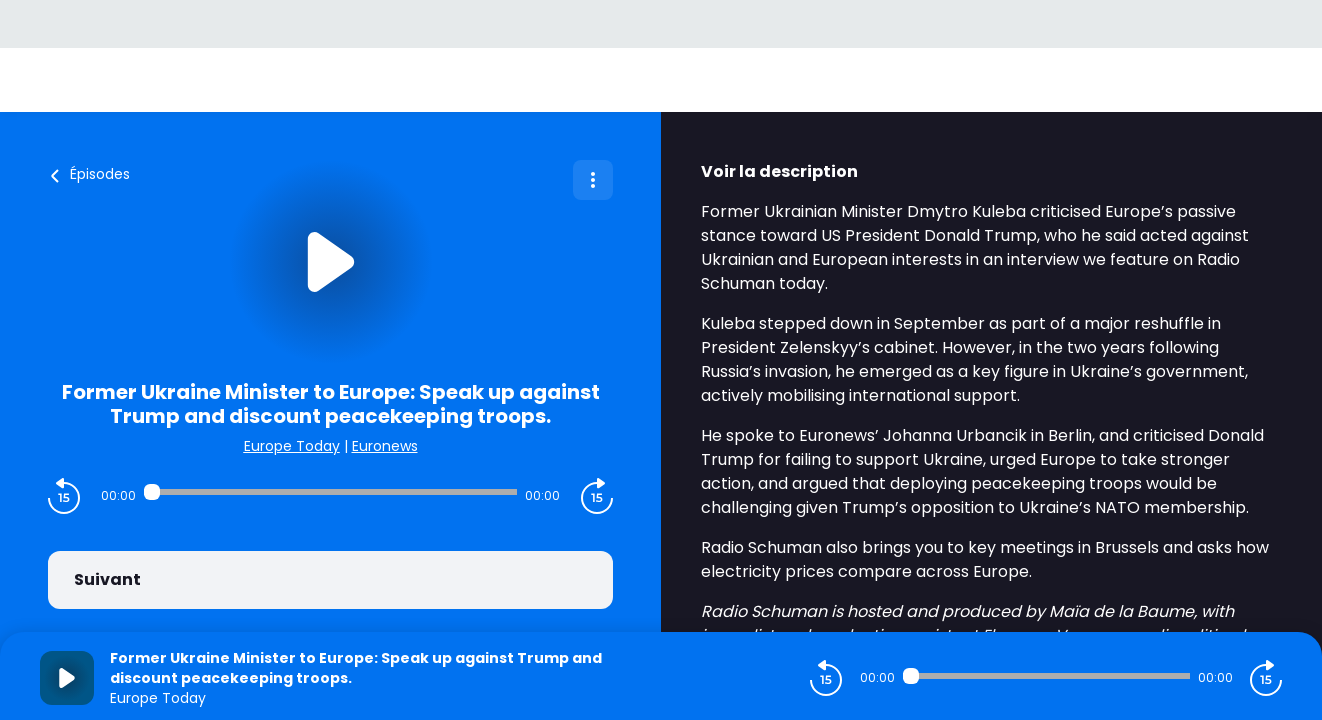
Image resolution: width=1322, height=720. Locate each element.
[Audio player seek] (331, 492)
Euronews (385, 446)
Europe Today (292, 446)
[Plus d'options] (593, 180)
